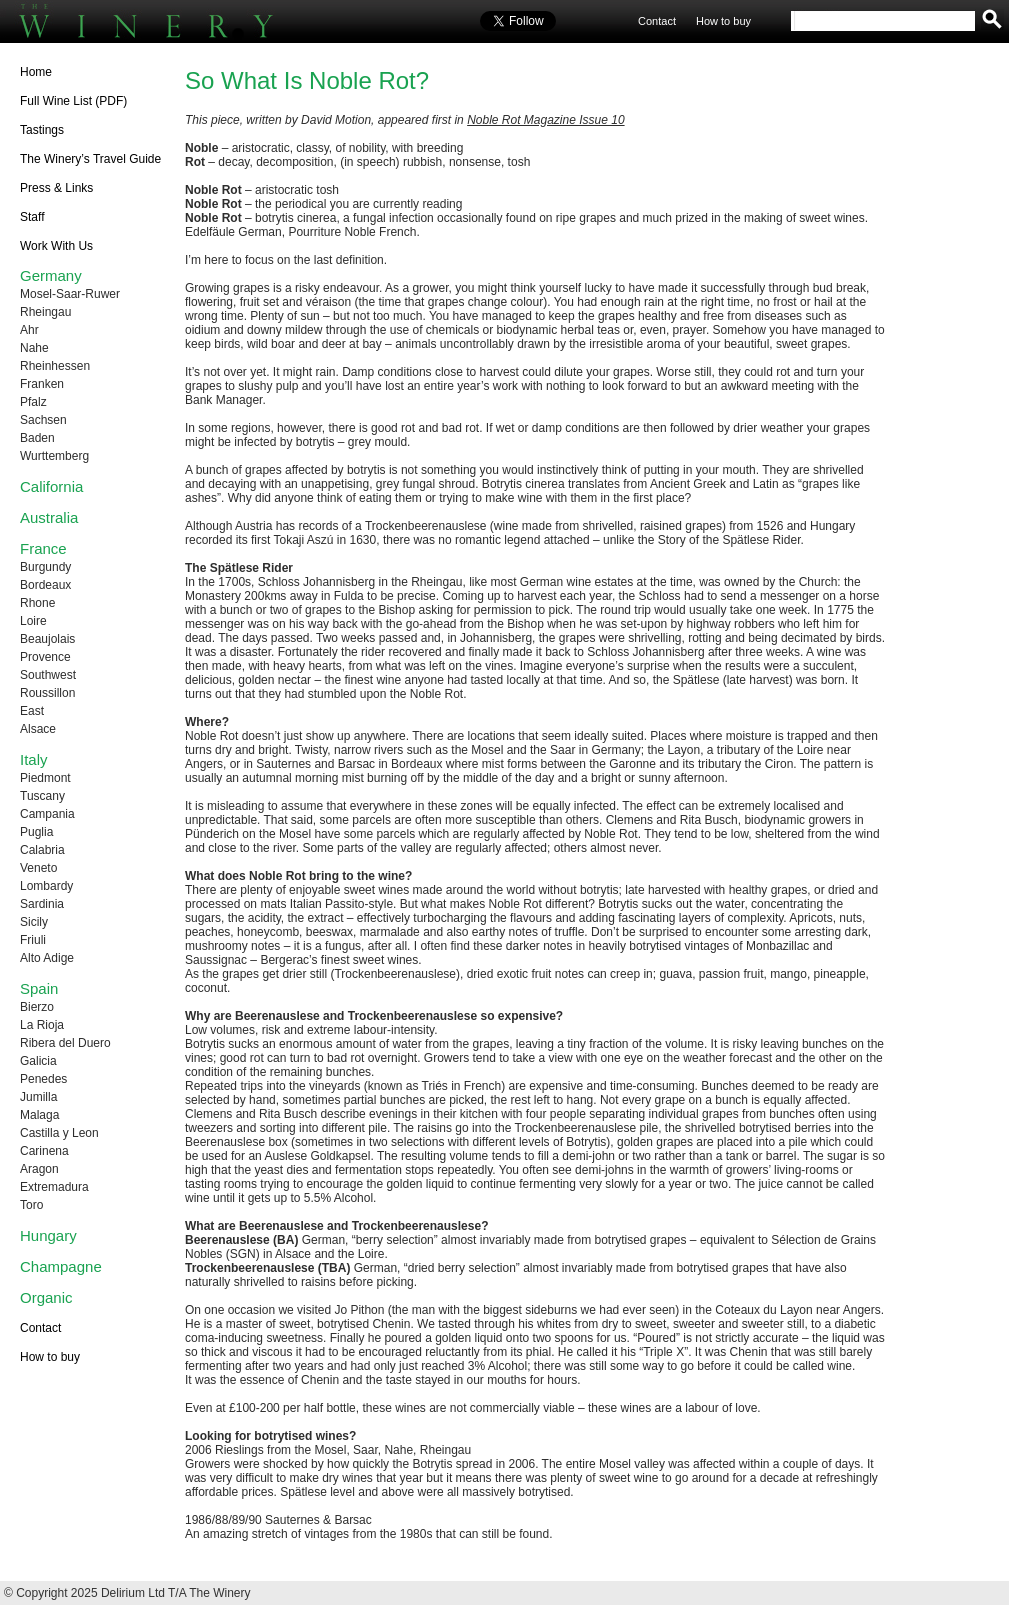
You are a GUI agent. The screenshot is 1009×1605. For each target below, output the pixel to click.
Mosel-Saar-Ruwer (70, 294)
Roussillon (47, 693)
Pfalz (33, 402)
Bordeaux (45, 585)
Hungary (48, 1235)
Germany (51, 275)
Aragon (39, 1169)
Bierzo (37, 1007)
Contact (657, 21)
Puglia (36, 832)
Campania (47, 814)
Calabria (42, 850)
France (43, 548)
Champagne (61, 1266)
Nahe (34, 348)
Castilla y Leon (59, 1133)
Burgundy (45, 567)
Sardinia (42, 904)
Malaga (39, 1115)
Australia (49, 517)
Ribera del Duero (65, 1043)
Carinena (44, 1151)
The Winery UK (170, 22)
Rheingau (45, 312)
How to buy (723, 21)
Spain (39, 988)
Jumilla (38, 1097)
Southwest (48, 675)
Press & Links (56, 188)
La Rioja (42, 1025)
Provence (45, 657)
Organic (46, 1297)
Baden (37, 438)
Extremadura (54, 1187)
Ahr (29, 330)
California (51, 486)
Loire (33, 621)
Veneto (38, 868)
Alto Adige (47, 958)
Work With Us (56, 246)
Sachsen (43, 420)
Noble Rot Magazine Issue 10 (545, 120)
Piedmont (45, 778)
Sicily (34, 922)
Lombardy (46, 886)
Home (36, 72)
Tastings (42, 130)
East (32, 711)
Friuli (33, 940)
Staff (32, 217)
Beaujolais (47, 639)
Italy (34, 759)
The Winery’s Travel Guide (90, 159)
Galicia (38, 1061)
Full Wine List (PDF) (73, 101)
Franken (42, 384)
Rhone (37, 603)
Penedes (43, 1079)
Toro (31, 1205)
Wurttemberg (54, 456)
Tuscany (42, 796)
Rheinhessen (55, 366)
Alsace (38, 729)
